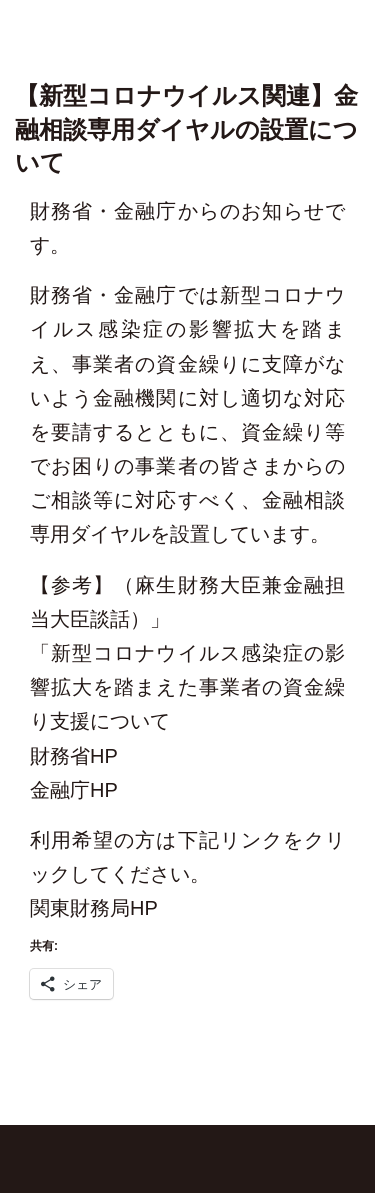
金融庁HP (74, 790)
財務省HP (74, 756)
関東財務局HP (94, 908)
